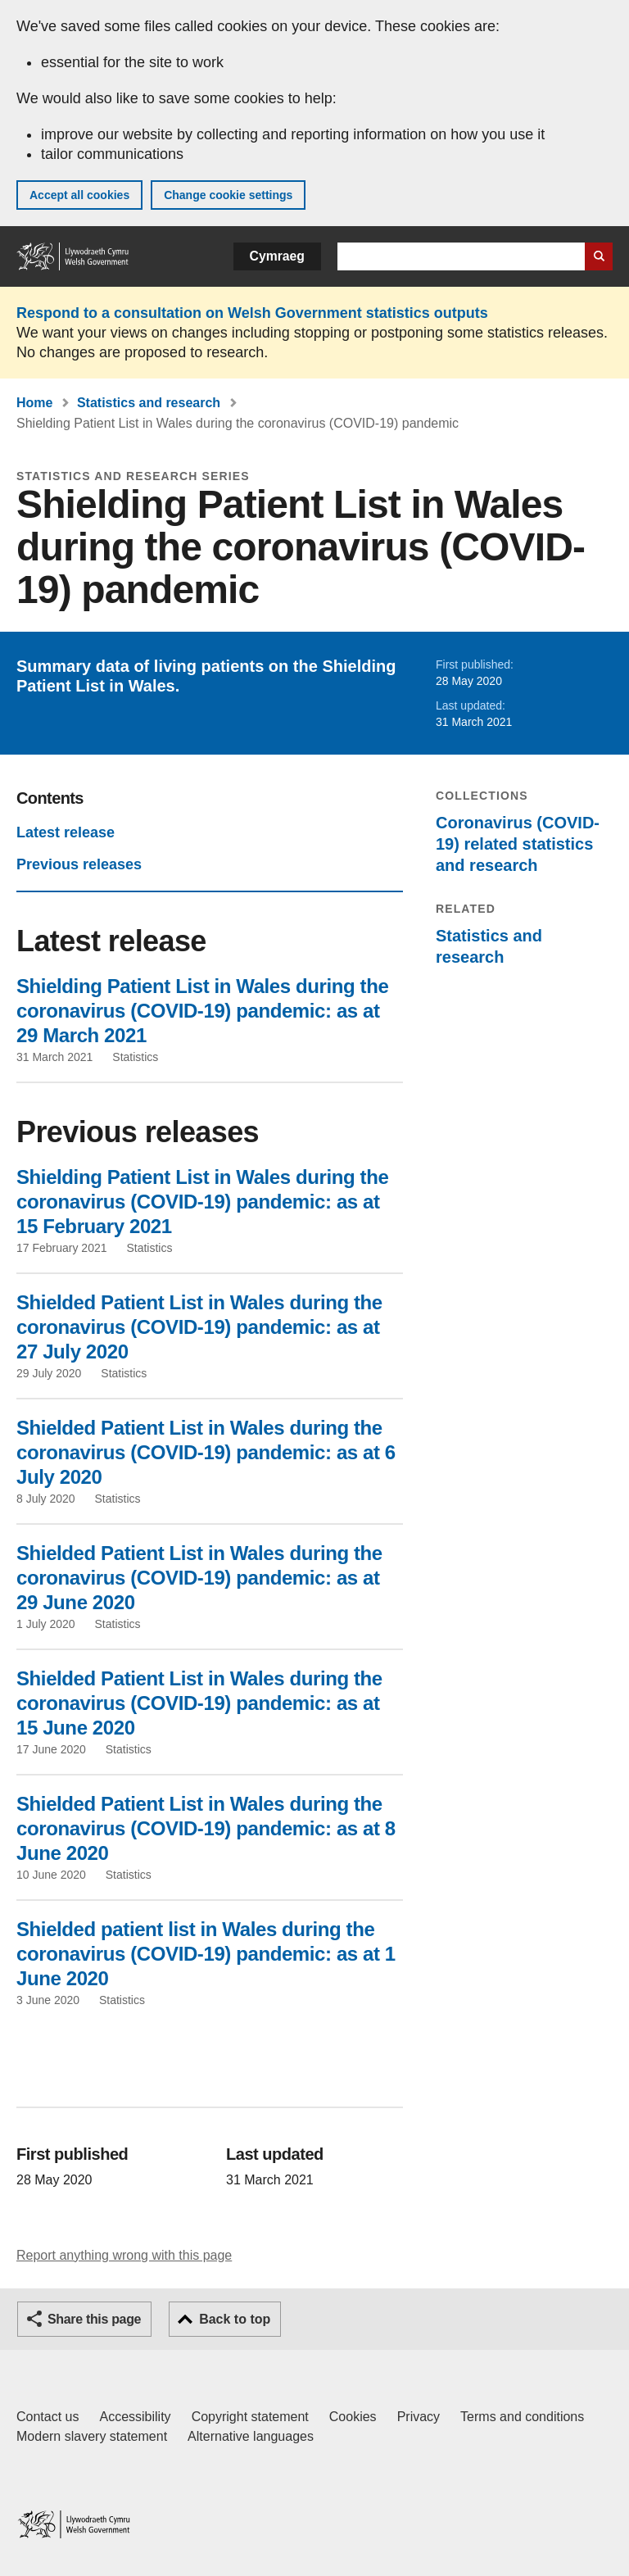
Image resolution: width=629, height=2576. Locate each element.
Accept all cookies (79, 195)
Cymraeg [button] (277, 256)
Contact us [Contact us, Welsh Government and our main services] (47, 2417)
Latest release (65, 832)
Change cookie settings (228, 195)
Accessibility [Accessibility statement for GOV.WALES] (134, 2417)
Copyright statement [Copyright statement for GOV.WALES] (250, 2417)
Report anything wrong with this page (124, 2255)
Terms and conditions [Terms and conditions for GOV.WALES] (522, 2417)
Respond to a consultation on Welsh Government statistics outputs (252, 313)
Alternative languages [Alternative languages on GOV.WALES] (251, 2436)
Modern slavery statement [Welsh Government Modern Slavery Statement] (91, 2436)
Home (34, 403)
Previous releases (79, 864)
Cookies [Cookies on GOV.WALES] (353, 2417)
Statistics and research (148, 403)
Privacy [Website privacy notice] (418, 2417)
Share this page (94, 2319)
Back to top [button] (234, 2319)
